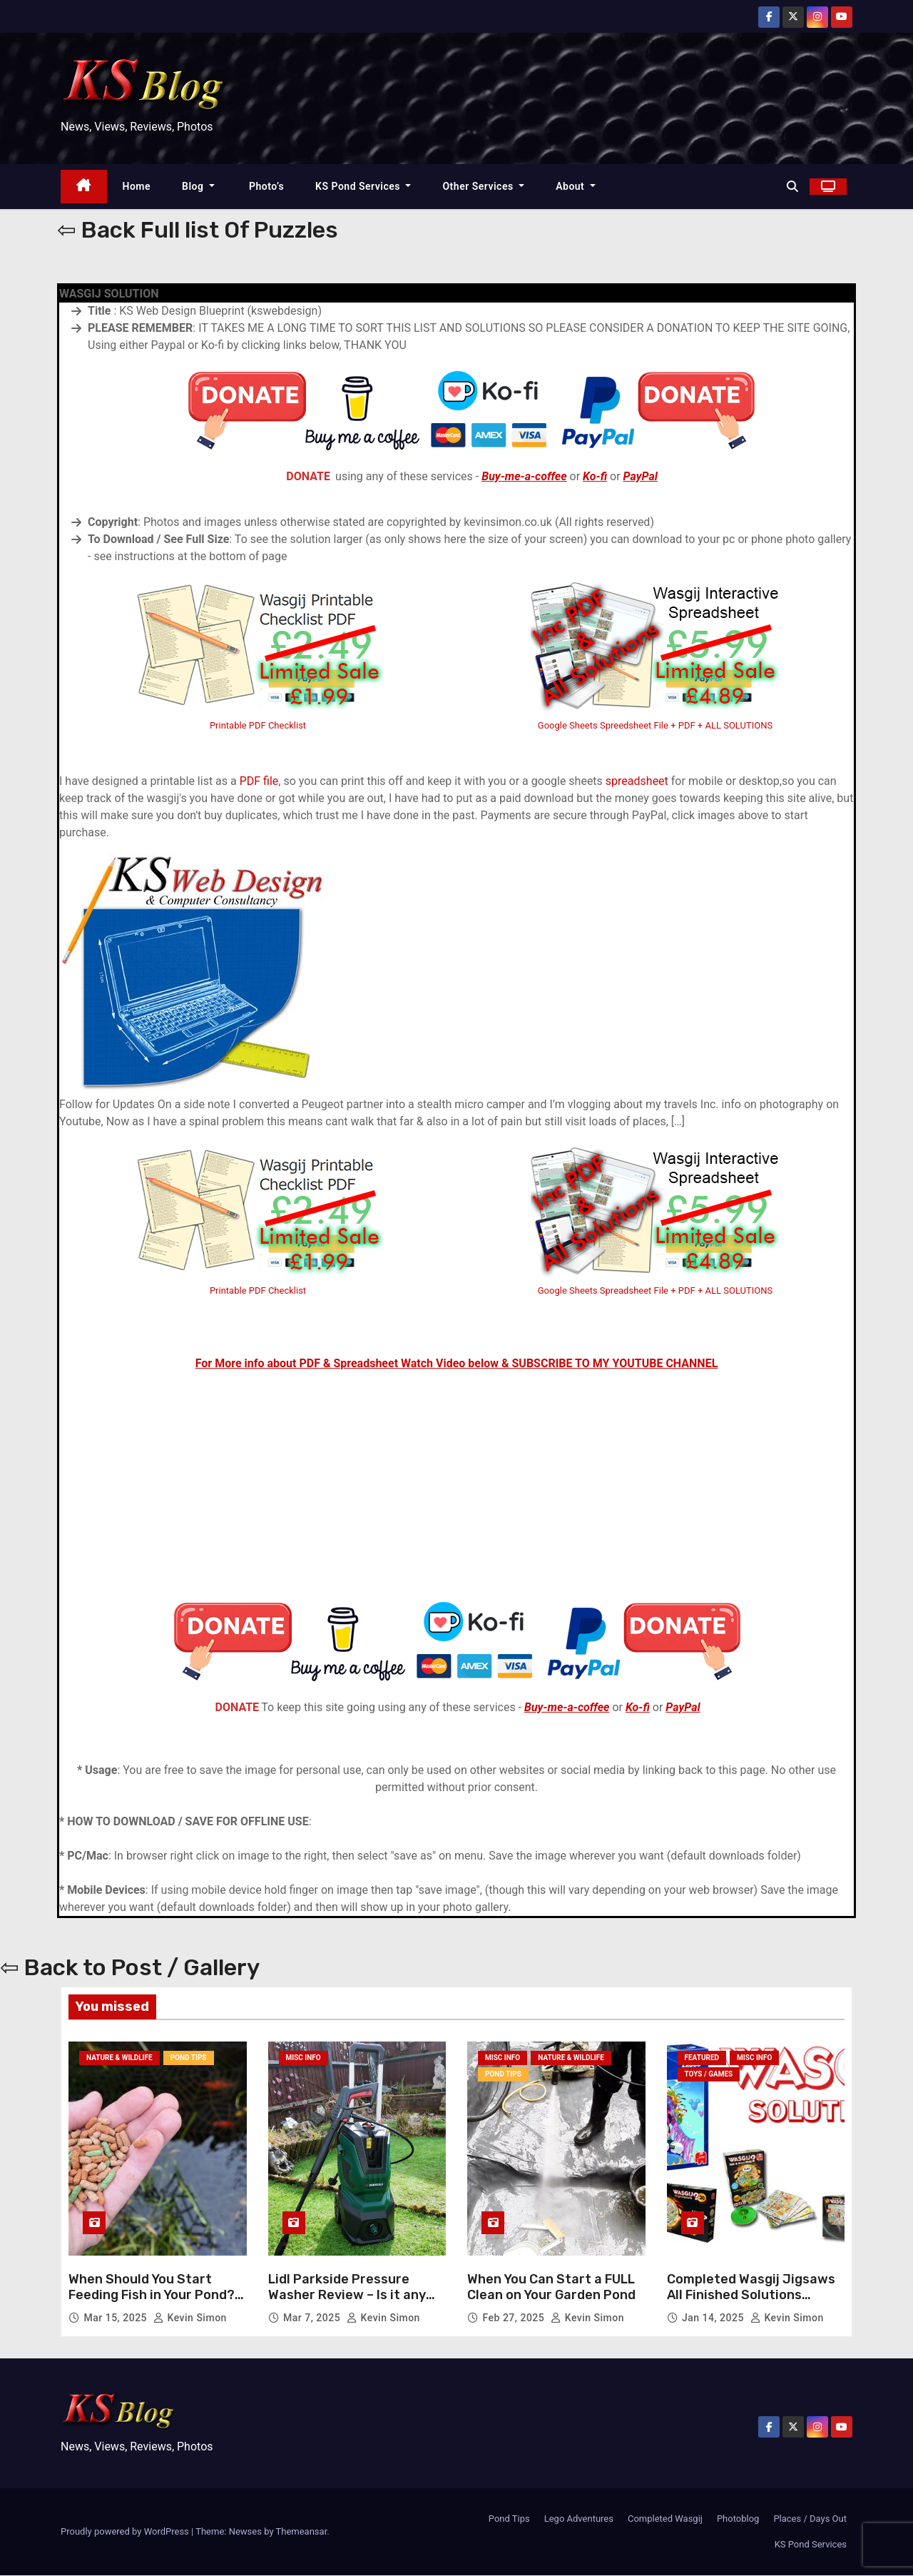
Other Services (483, 186)
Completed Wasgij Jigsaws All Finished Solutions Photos (751, 2295)
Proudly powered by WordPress (126, 2532)
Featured (702, 2059)
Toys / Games (709, 2076)
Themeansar (301, 2532)
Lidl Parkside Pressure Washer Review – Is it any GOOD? (347, 2295)
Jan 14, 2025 (714, 2317)
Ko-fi (595, 476)
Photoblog (738, 2519)
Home (137, 186)
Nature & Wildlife (119, 2059)
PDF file (259, 781)
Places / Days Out (810, 2519)
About (576, 186)
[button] (792, 186)
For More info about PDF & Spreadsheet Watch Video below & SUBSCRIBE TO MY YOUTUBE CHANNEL (456, 1363)
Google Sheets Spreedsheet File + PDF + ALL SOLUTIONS (655, 725)
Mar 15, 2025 (116, 2317)
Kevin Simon (190, 2317)
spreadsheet (637, 781)
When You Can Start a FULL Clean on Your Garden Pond (551, 2287)
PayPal (640, 476)
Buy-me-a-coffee (523, 476)
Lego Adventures (578, 2519)
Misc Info (303, 2059)
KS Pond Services (363, 186)
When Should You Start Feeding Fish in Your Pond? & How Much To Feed (153, 2295)
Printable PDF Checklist (258, 725)
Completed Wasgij (665, 2519)
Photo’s (265, 186)
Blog (198, 186)
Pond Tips (188, 2059)
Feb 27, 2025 (514, 2317)
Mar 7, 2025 (313, 2317)
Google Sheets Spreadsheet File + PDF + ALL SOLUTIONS (655, 1290)
